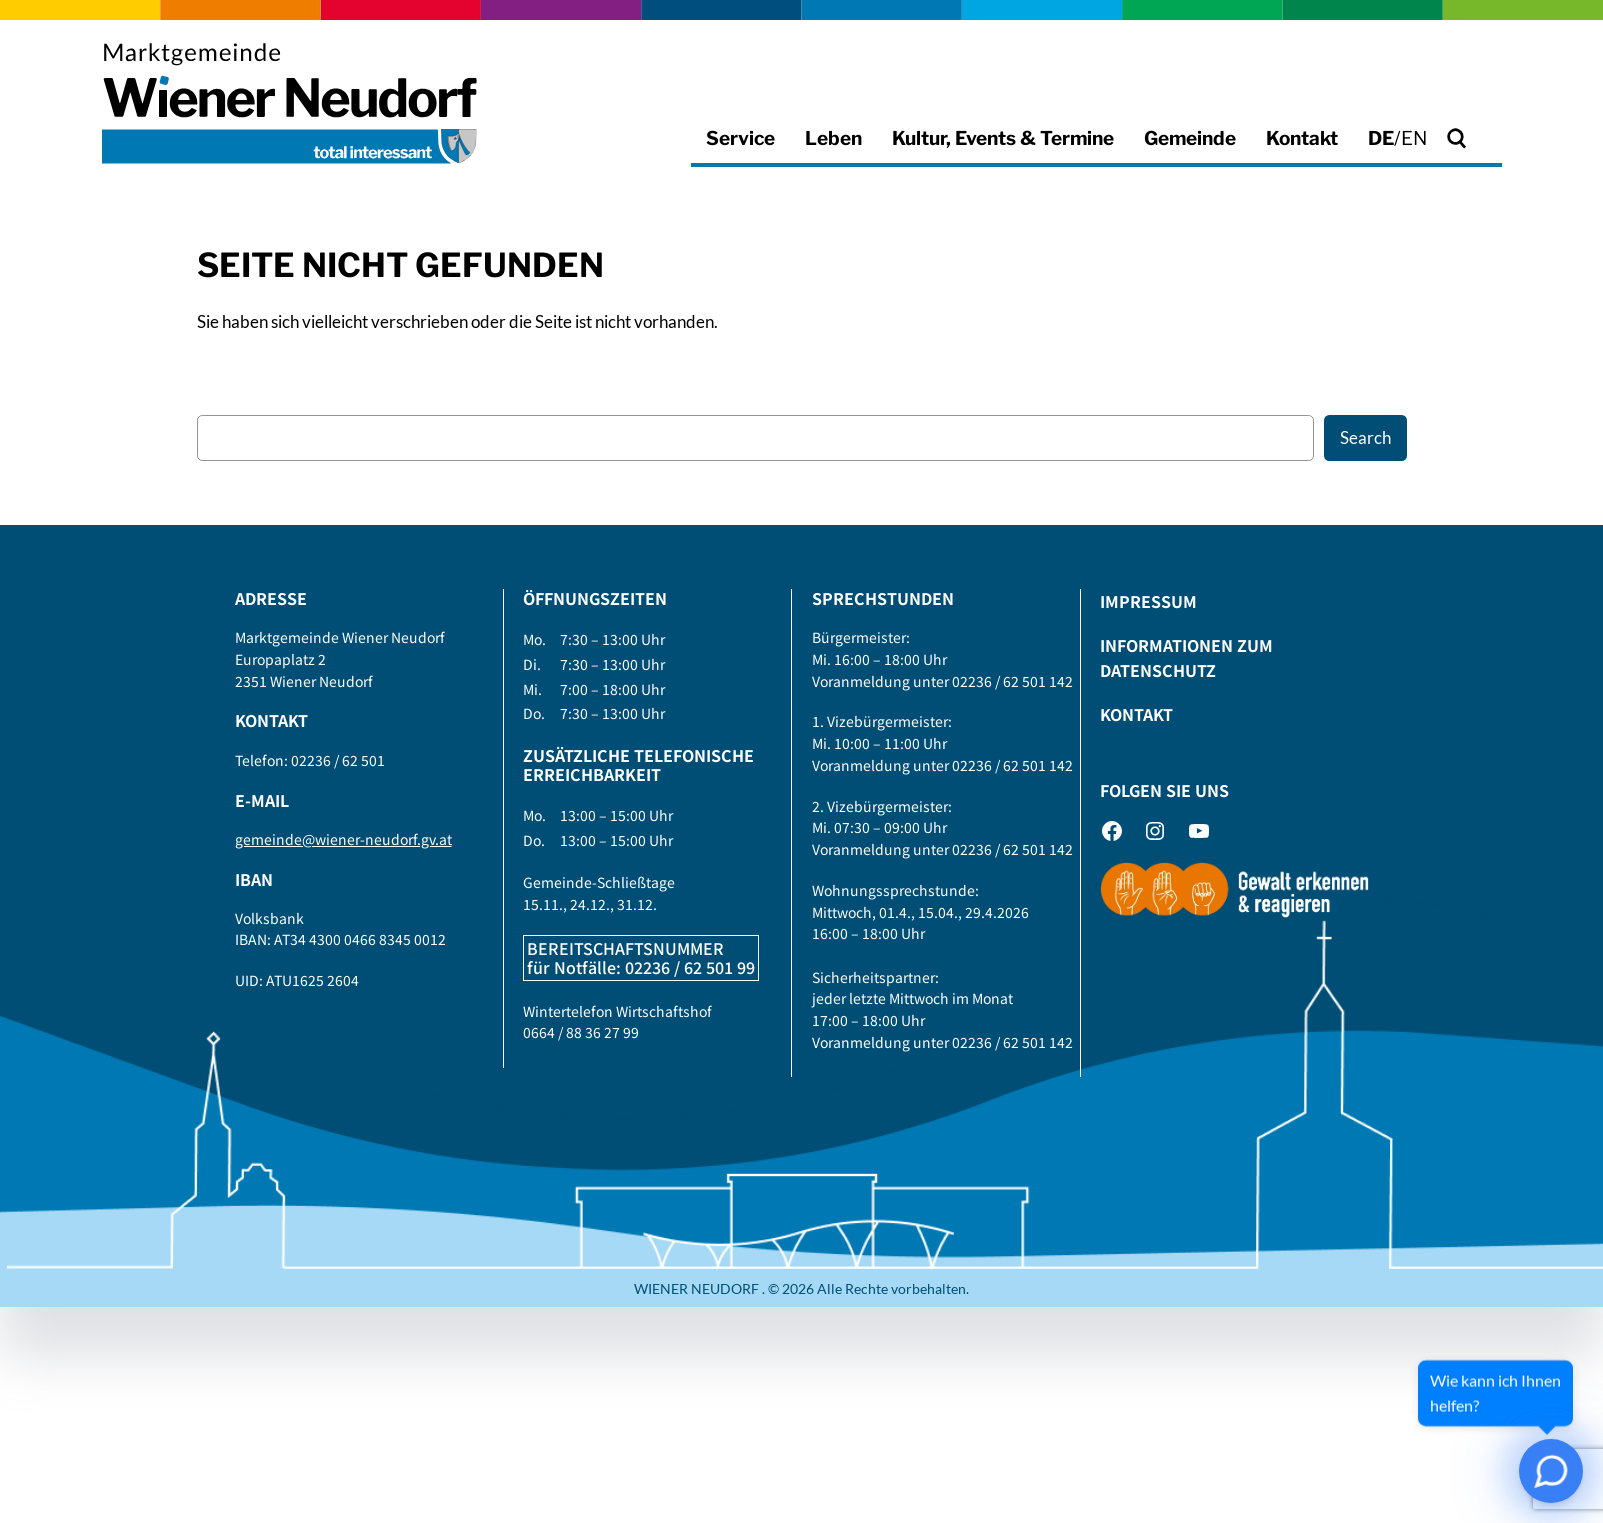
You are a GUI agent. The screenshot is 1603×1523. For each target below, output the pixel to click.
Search (1365, 437)
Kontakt (1302, 138)
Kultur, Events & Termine (1003, 138)
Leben (833, 138)
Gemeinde (1190, 138)
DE (1381, 138)
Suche (1486, 137)
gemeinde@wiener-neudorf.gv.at (343, 839)
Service (740, 138)
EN (1414, 138)
